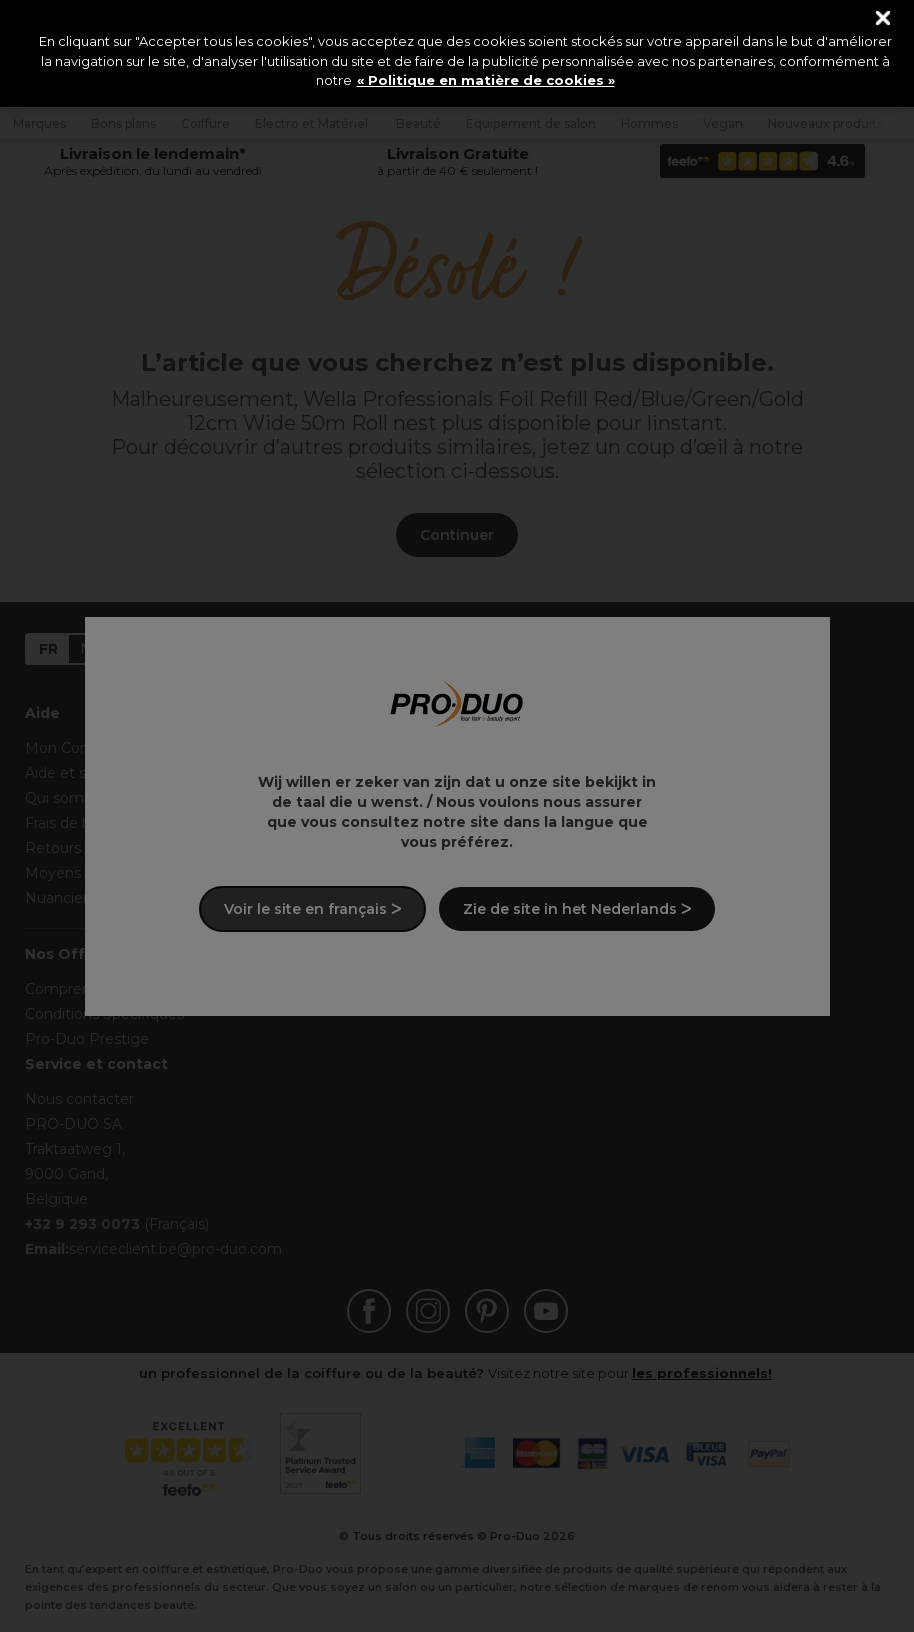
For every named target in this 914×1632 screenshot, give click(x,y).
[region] (457, 53)
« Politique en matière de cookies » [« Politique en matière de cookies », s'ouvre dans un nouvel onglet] (486, 80)
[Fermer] (883, 18)
